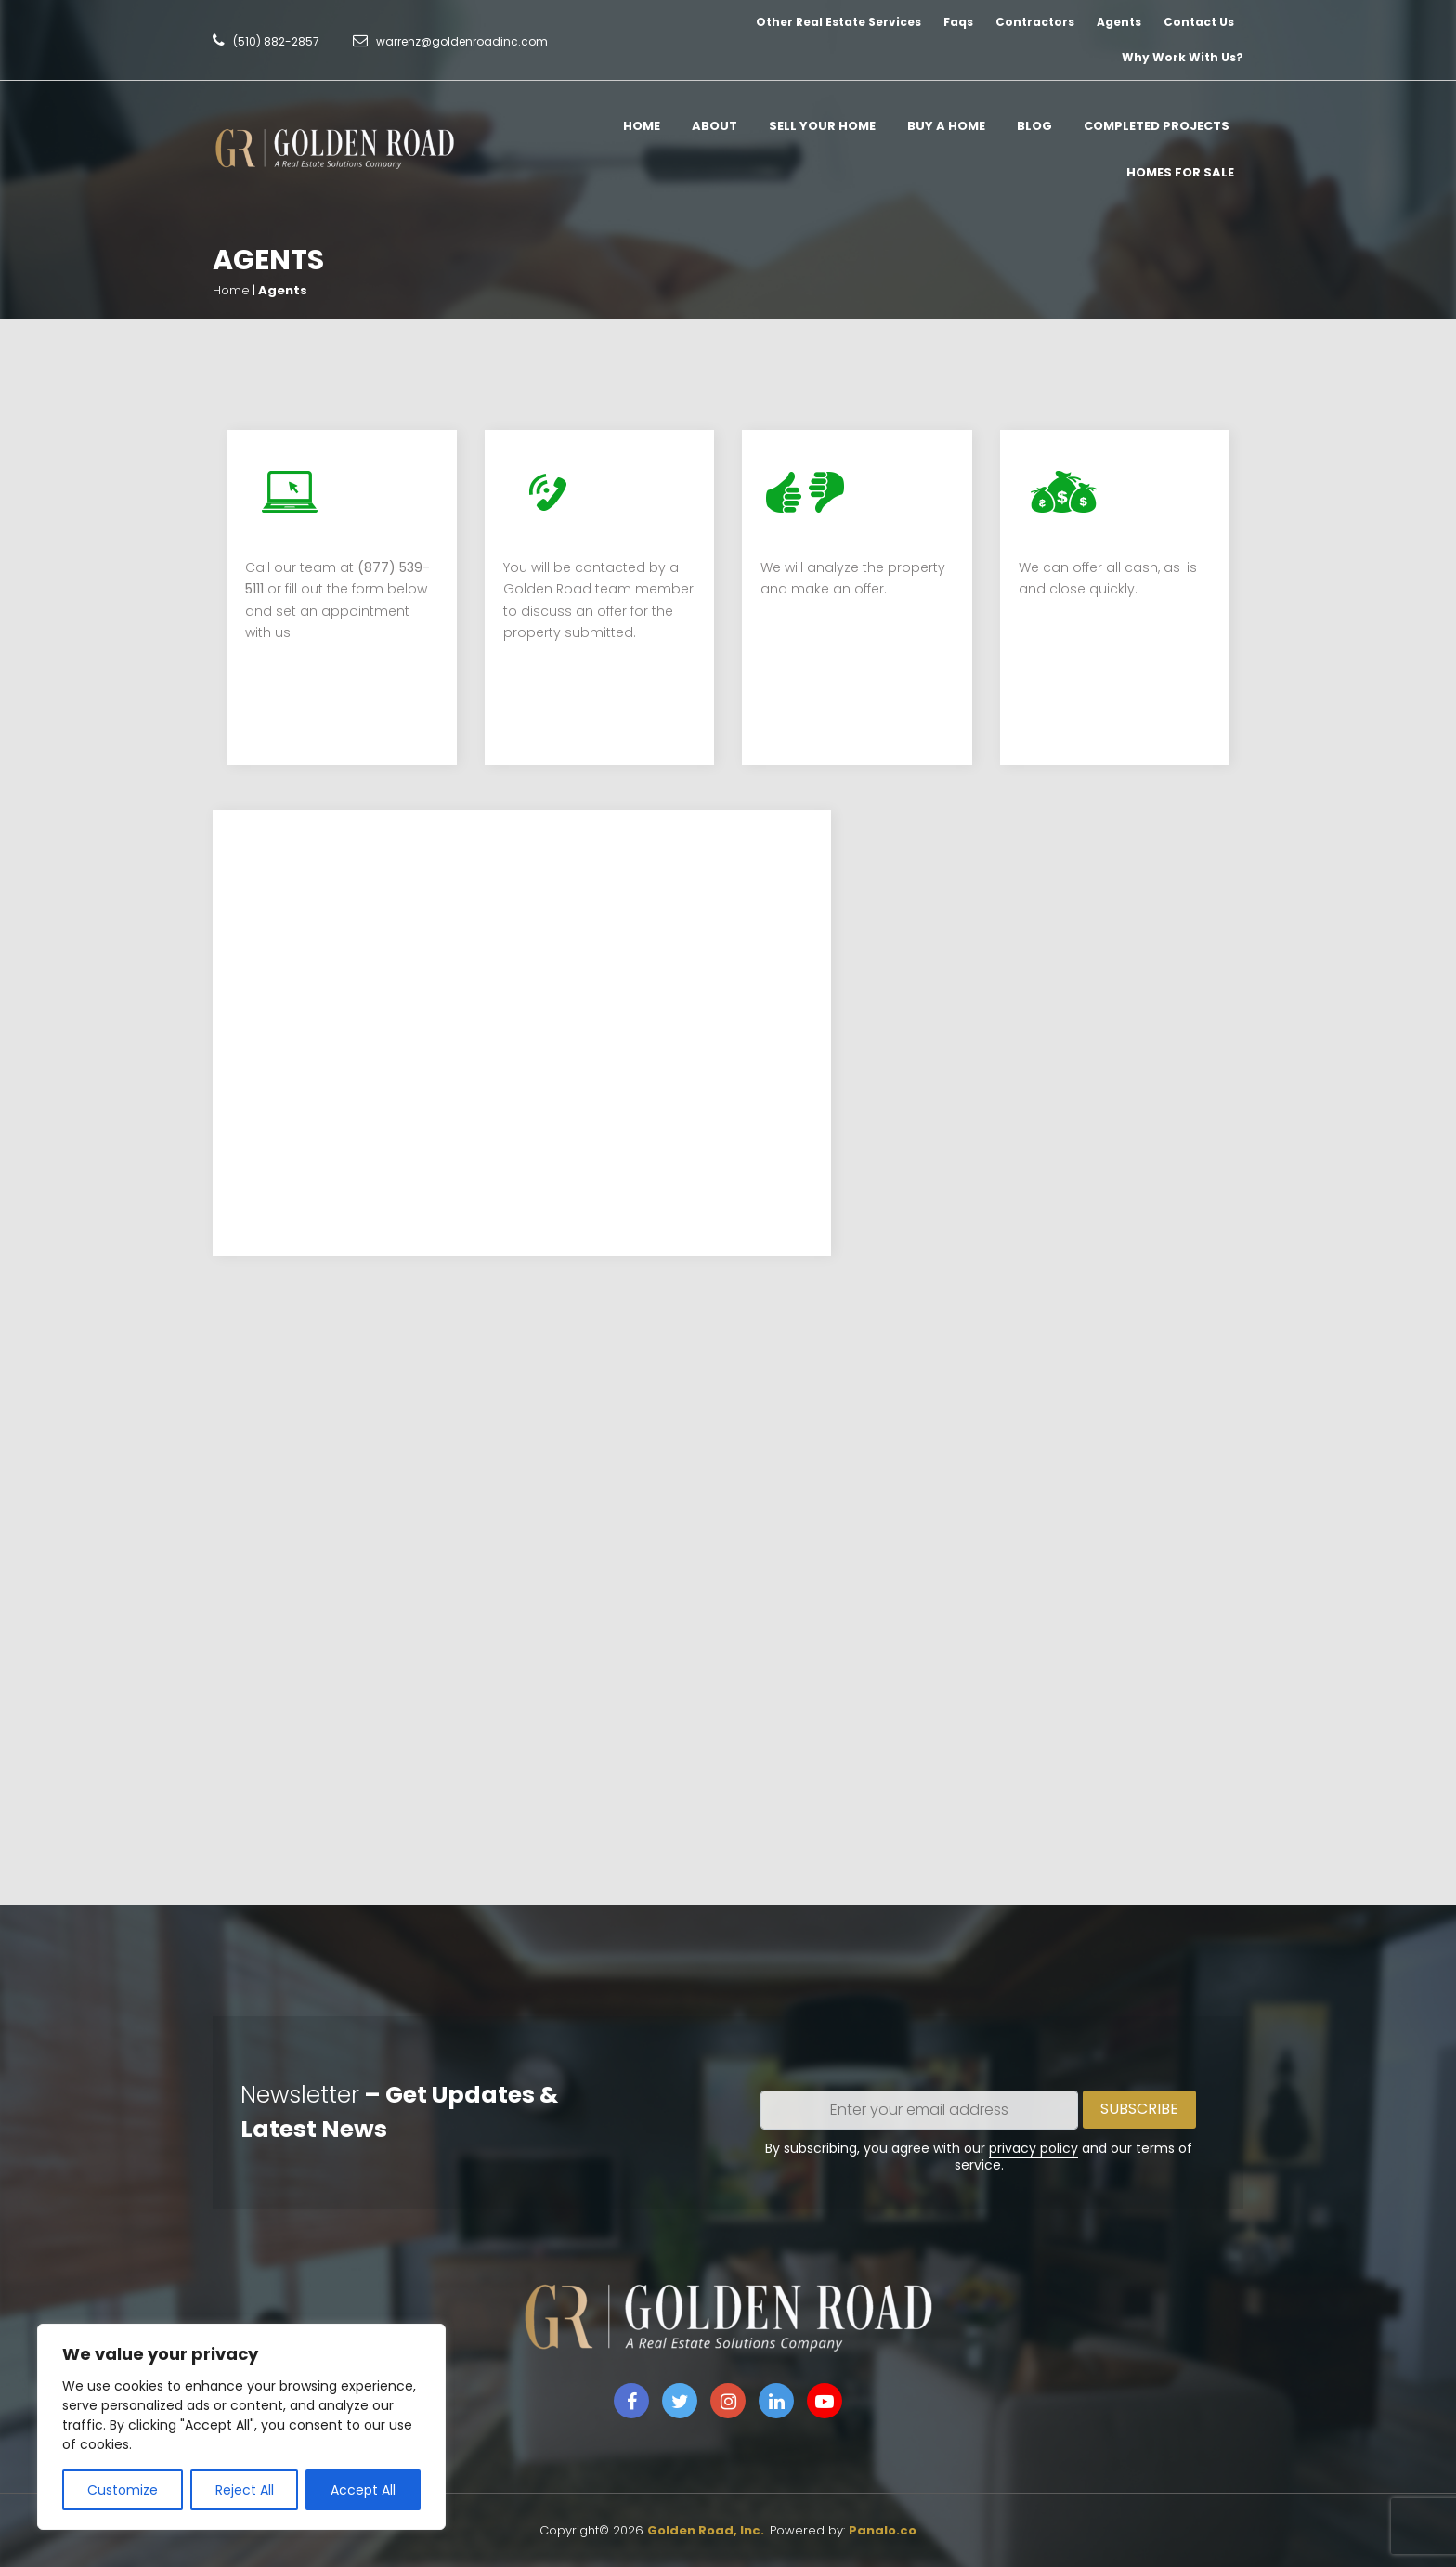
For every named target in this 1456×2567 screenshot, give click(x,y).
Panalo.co (882, 2530)
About (714, 126)
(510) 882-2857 (276, 41)
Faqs (958, 22)
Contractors (1034, 22)
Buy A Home (946, 126)
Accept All (363, 2490)
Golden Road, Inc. (705, 2530)
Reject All (244, 2490)
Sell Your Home (822, 126)
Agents (1119, 22)
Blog (1034, 126)
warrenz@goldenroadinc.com (462, 41)
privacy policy (1033, 2148)
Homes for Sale (1180, 172)
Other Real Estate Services (838, 22)
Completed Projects (1156, 126)
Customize (122, 2490)
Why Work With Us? (1182, 57)
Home (641, 126)
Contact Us (1199, 22)
